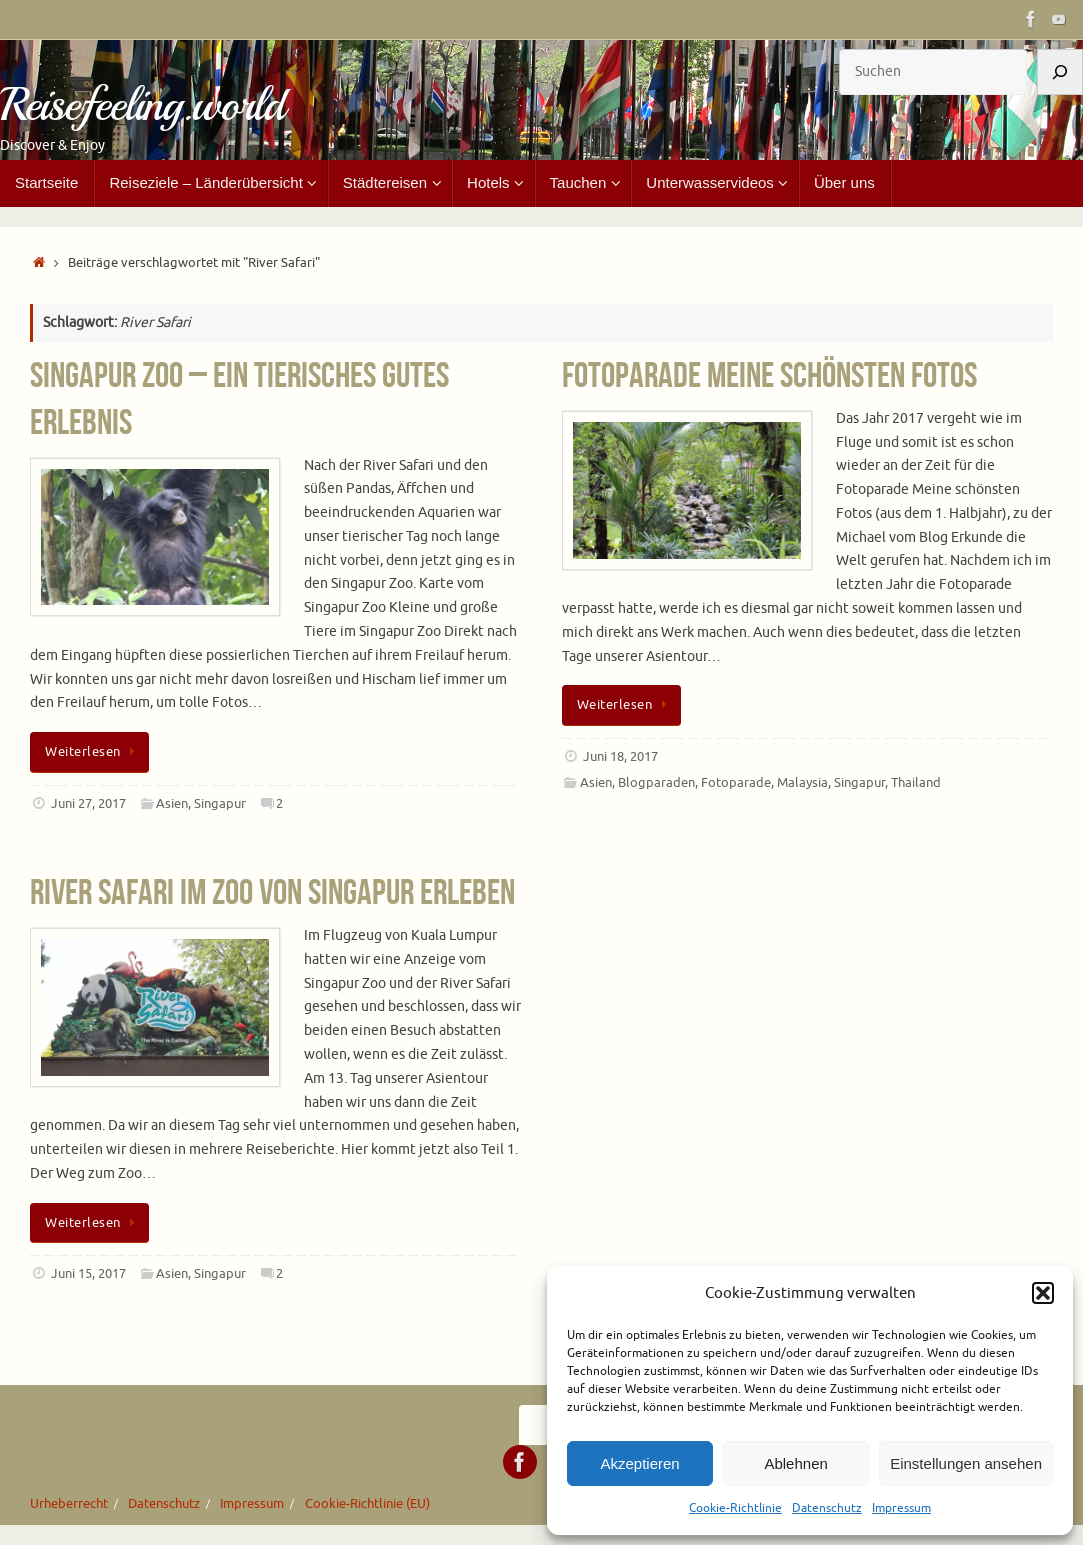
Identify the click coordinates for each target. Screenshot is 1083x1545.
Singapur (220, 804)
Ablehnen (795, 1463)
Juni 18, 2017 (620, 757)
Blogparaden (656, 783)
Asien (172, 804)
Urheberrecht (69, 1504)
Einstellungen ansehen (966, 1463)
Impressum (901, 1508)
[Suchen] (1060, 72)
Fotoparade (736, 783)
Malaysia (802, 783)
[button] (1043, 1293)
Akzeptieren (639, 1463)
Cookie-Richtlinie (735, 1508)
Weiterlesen (93, 752)
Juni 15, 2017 (88, 1274)
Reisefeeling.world (142, 105)
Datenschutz (827, 1508)
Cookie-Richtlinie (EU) (367, 1504)
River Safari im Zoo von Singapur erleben (272, 891)
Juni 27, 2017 (88, 804)
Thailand (916, 783)
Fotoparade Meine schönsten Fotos (769, 374)
